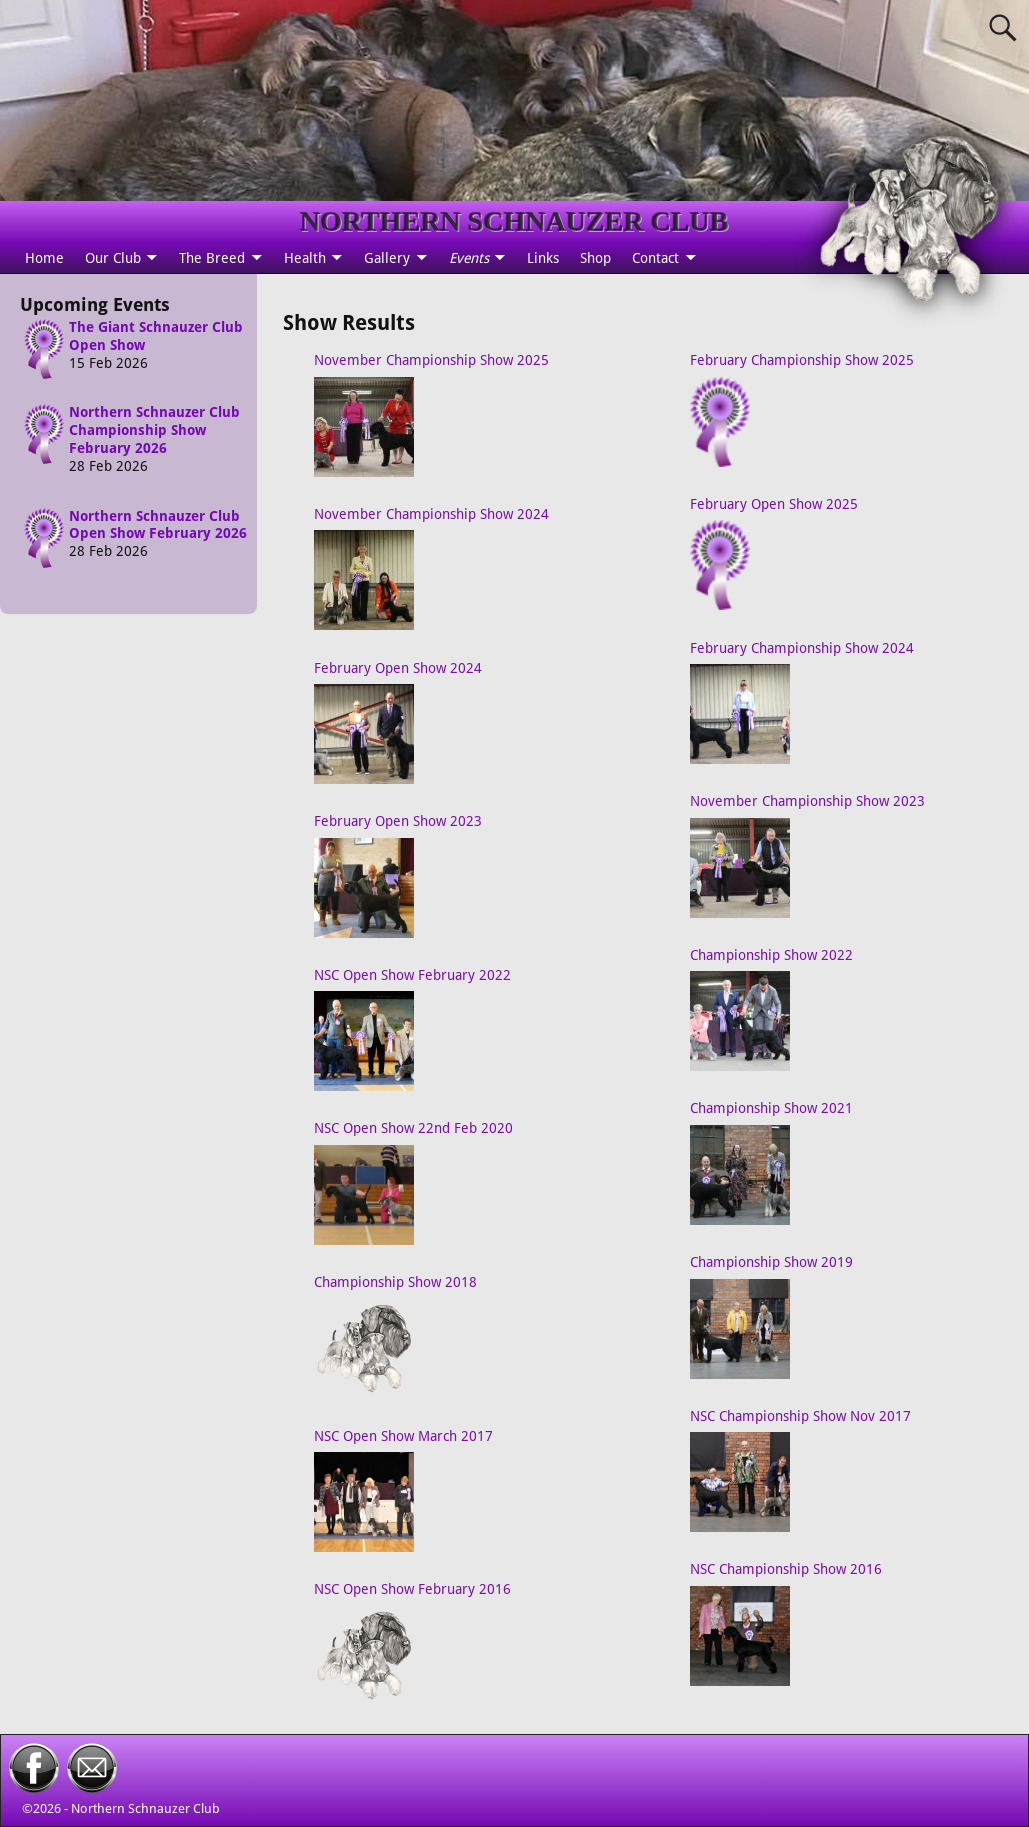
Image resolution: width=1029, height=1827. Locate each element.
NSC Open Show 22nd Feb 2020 (413, 1128)
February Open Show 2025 (774, 504)
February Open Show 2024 (398, 668)
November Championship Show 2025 (431, 360)
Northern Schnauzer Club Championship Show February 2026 (154, 430)
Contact (655, 258)
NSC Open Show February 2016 (412, 1589)
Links (543, 258)
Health (305, 258)
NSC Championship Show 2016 (786, 1569)
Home (44, 258)
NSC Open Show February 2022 (412, 975)
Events (469, 258)
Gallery (387, 258)
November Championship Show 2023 (807, 801)
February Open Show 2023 (398, 821)
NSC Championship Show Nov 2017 (800, 1416)
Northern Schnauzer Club (145, 1808)
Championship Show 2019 (771, 1262)
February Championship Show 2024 (802, 648)
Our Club (113, 258)
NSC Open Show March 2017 (403, 1436)
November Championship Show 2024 (431, 514)
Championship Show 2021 (771, 1108)
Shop (595, 258)
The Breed (212, 258)
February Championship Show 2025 (802, 360)
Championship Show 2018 (395, 1282)
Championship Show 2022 (771, 955)
